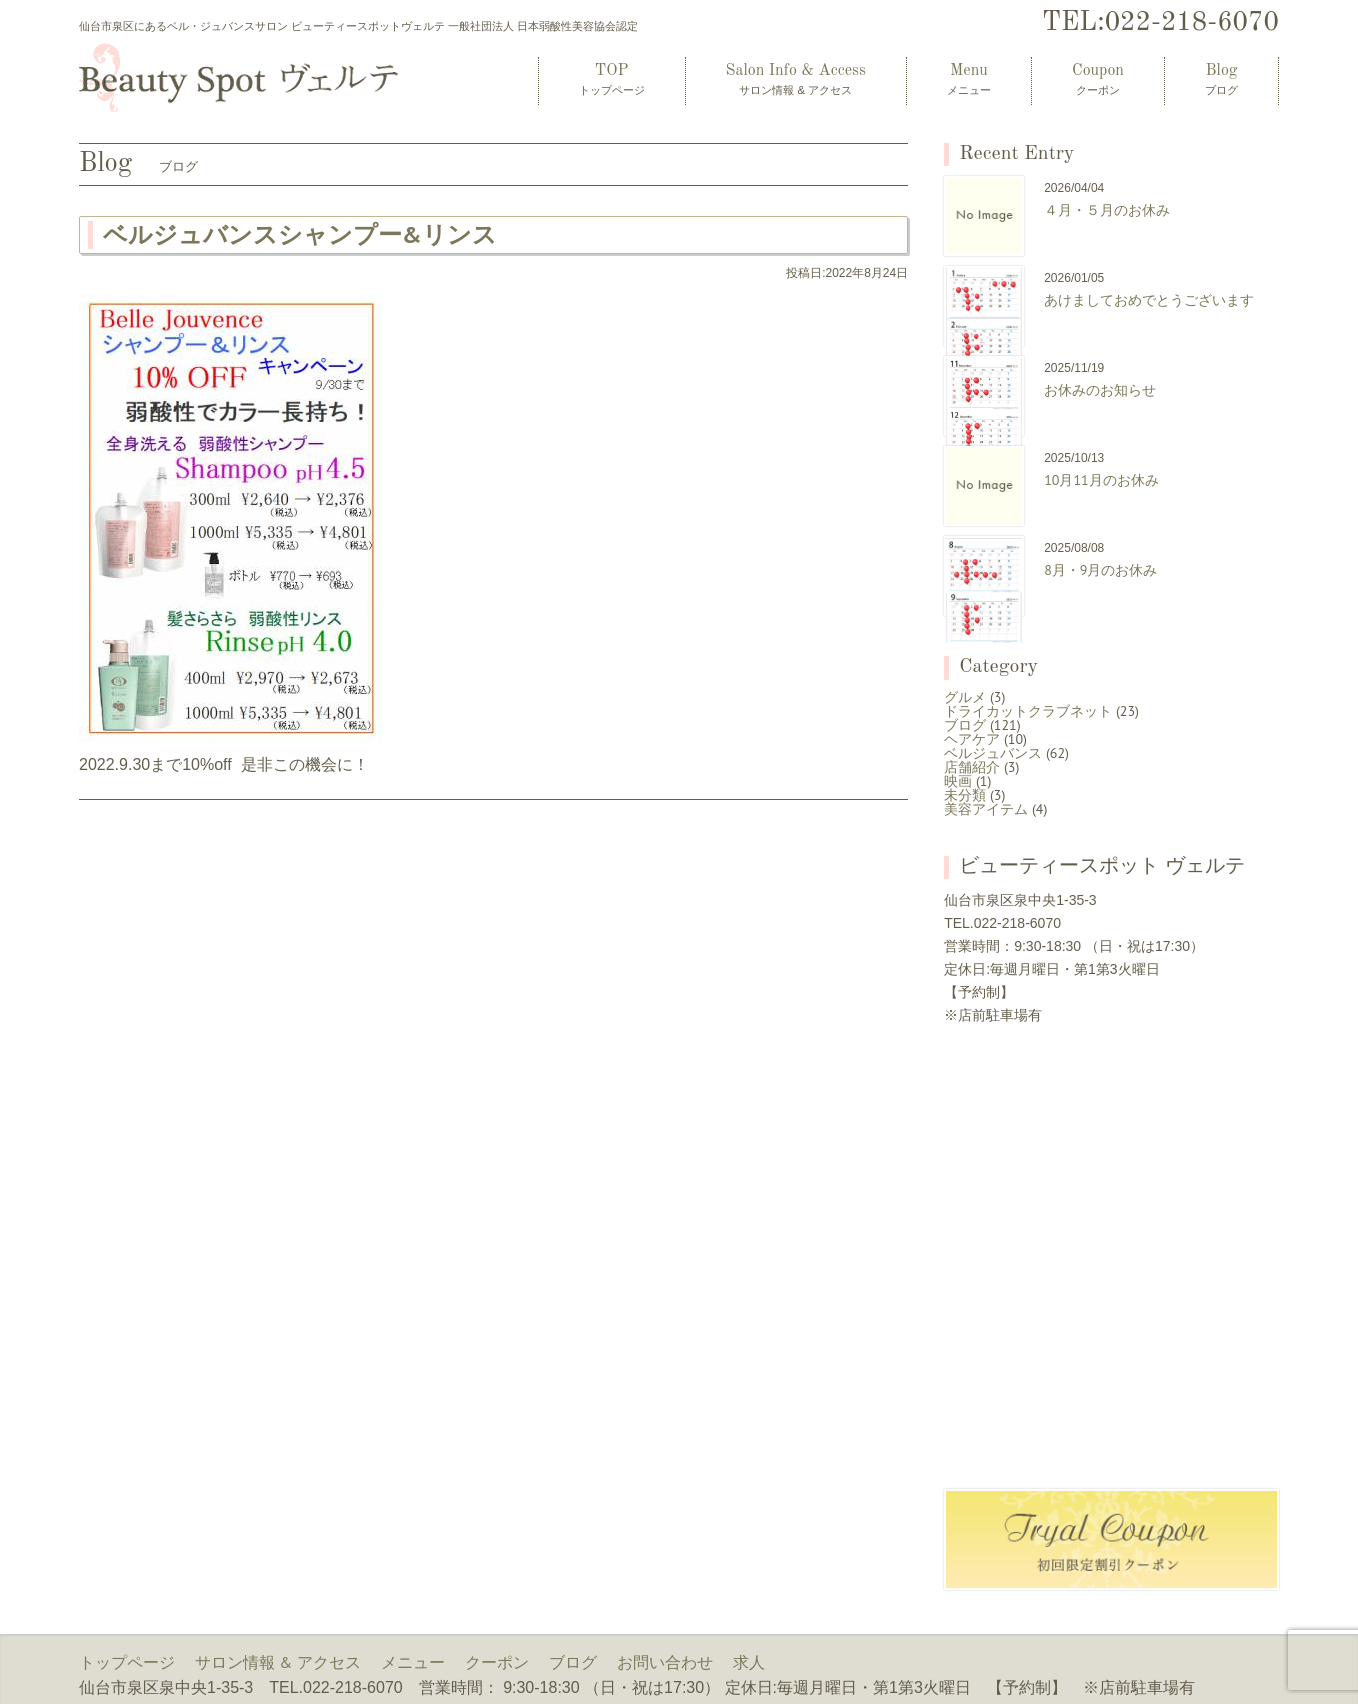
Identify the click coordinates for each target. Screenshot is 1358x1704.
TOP (612, 79)
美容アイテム (986, 809)
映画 (958, 781)
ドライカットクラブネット (1028, 711)
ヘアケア (972, 739)
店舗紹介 (972, 767)
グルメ (965, 697)
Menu (969, 79)
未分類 (965, 795)
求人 (749, 1662)
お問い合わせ (665, 1662)
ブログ (965, 725)
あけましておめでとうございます (1149, 300)
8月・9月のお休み (1100, 570)
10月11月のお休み (1101, 480)
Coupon (1098, 79)
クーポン (497, 1662)
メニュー (413, 1662)
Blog (1221, 79)
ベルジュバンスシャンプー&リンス (300, 234)
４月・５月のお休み (1107, 210)
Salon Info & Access (796, 79)
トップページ (127, 1662)
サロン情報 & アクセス (278, 1662)
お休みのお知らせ (1100, 390)
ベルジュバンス (993, 753)
